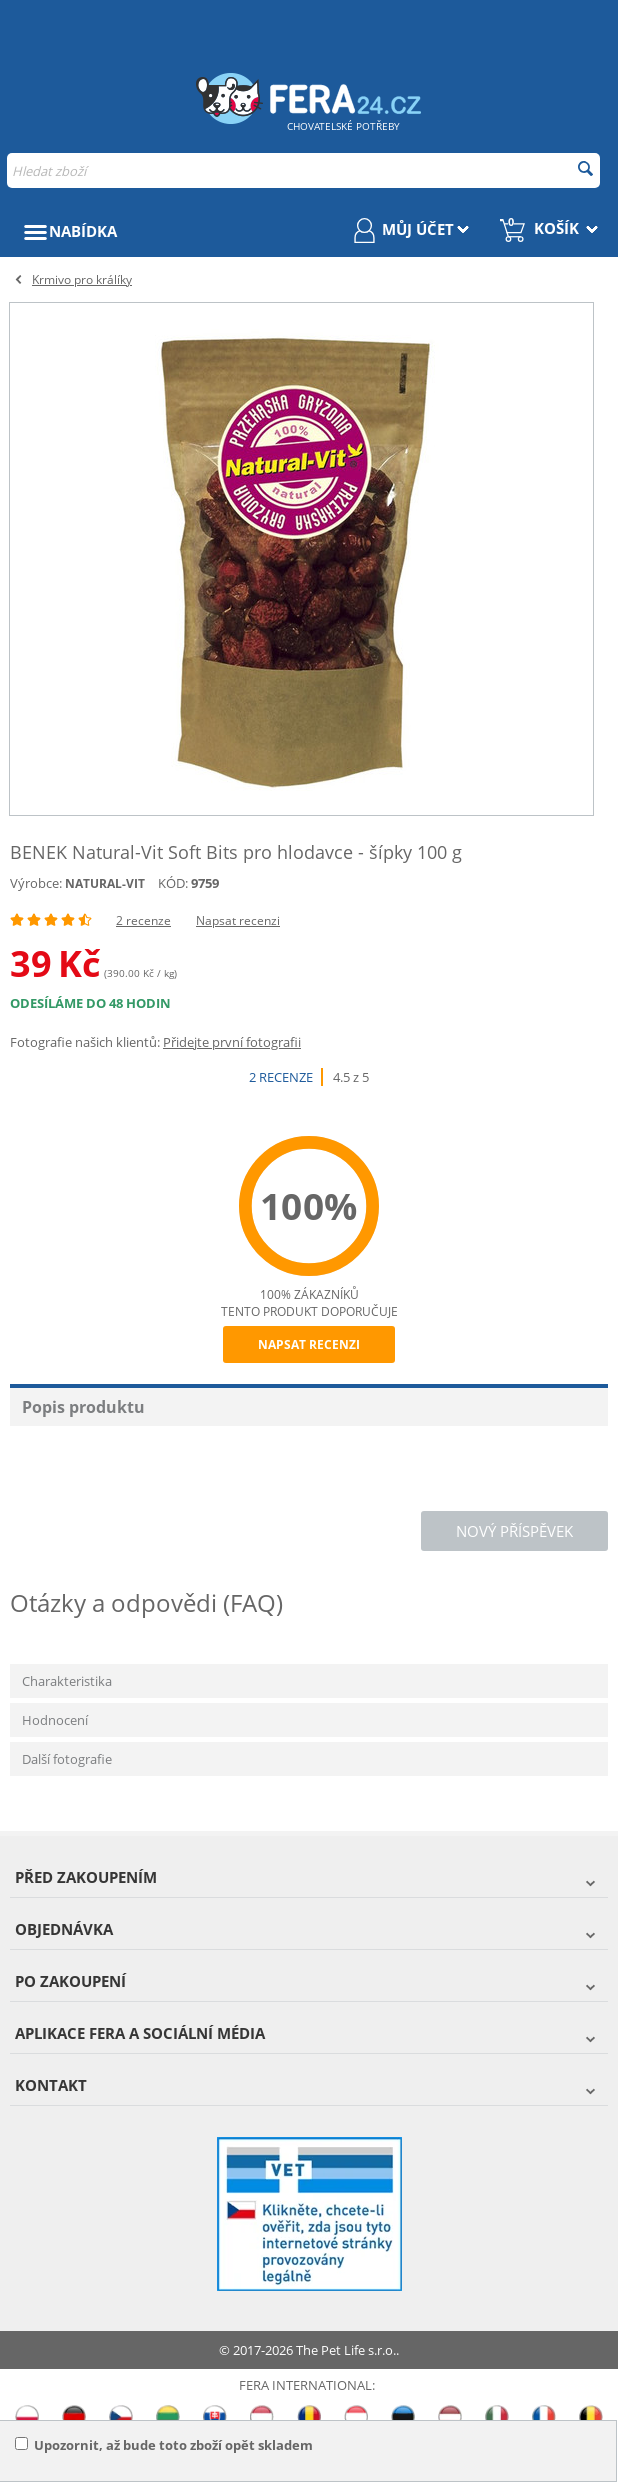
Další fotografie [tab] (67, 1759)
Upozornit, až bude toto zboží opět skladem (164, 2445)
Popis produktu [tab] (83, 1407)
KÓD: (173, 883)
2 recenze (143, 920)
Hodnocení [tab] (55, 1720)
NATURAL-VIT (105, 883)
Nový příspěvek (514, 1531)
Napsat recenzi (238, 920)
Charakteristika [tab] (67, 1681)
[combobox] (303, 170)
